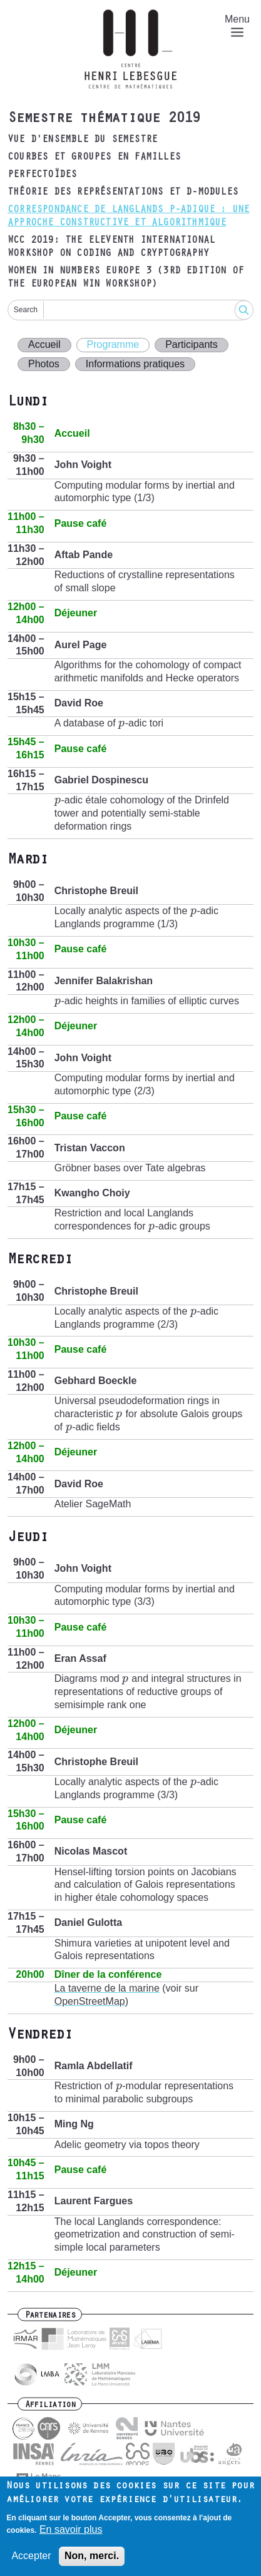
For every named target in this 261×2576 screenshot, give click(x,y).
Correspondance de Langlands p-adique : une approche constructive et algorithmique (128, 216)
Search (26, 309)
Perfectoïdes (42, 175)
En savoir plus (71, 2529)
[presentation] (121, 723)
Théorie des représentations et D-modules (123, 193)
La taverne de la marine (107, 1988)
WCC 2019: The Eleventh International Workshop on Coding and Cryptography (111, 247)
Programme (113, 344)
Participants (191, 344)
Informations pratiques (135, 364)
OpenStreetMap (89, 2001)
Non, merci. (91, 2555)
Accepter (31, 2555)
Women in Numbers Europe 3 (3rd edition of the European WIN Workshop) (125, 278)
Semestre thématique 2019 (104, 119)
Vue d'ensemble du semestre (82, 140)
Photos (43, 364)
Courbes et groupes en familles (94, 158)
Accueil (44, 344)
